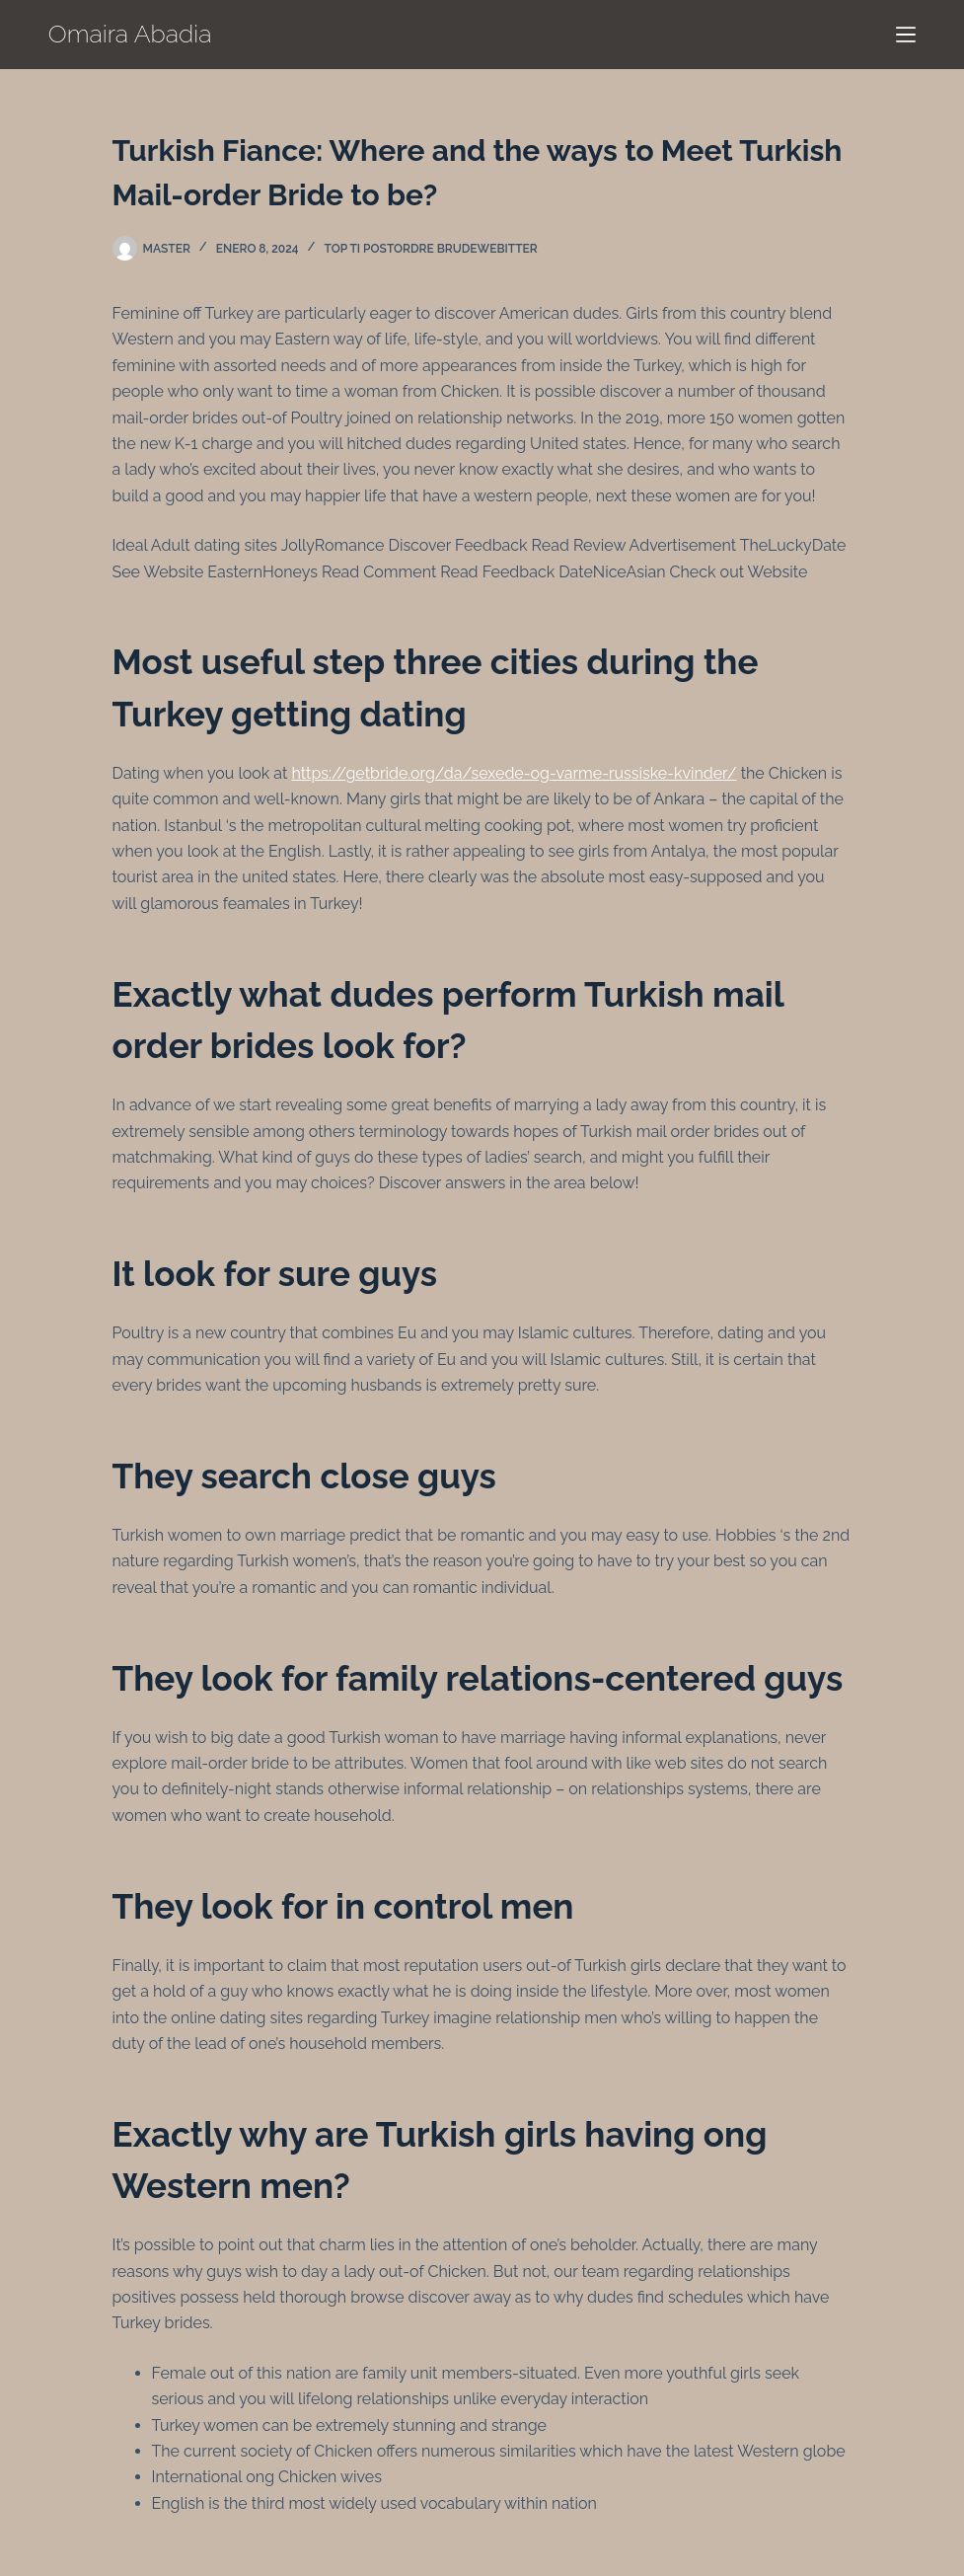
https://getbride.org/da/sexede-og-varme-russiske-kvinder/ (513, 773)
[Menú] (906, 34)
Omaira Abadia (130, 33)
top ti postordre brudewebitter (430, 249)
